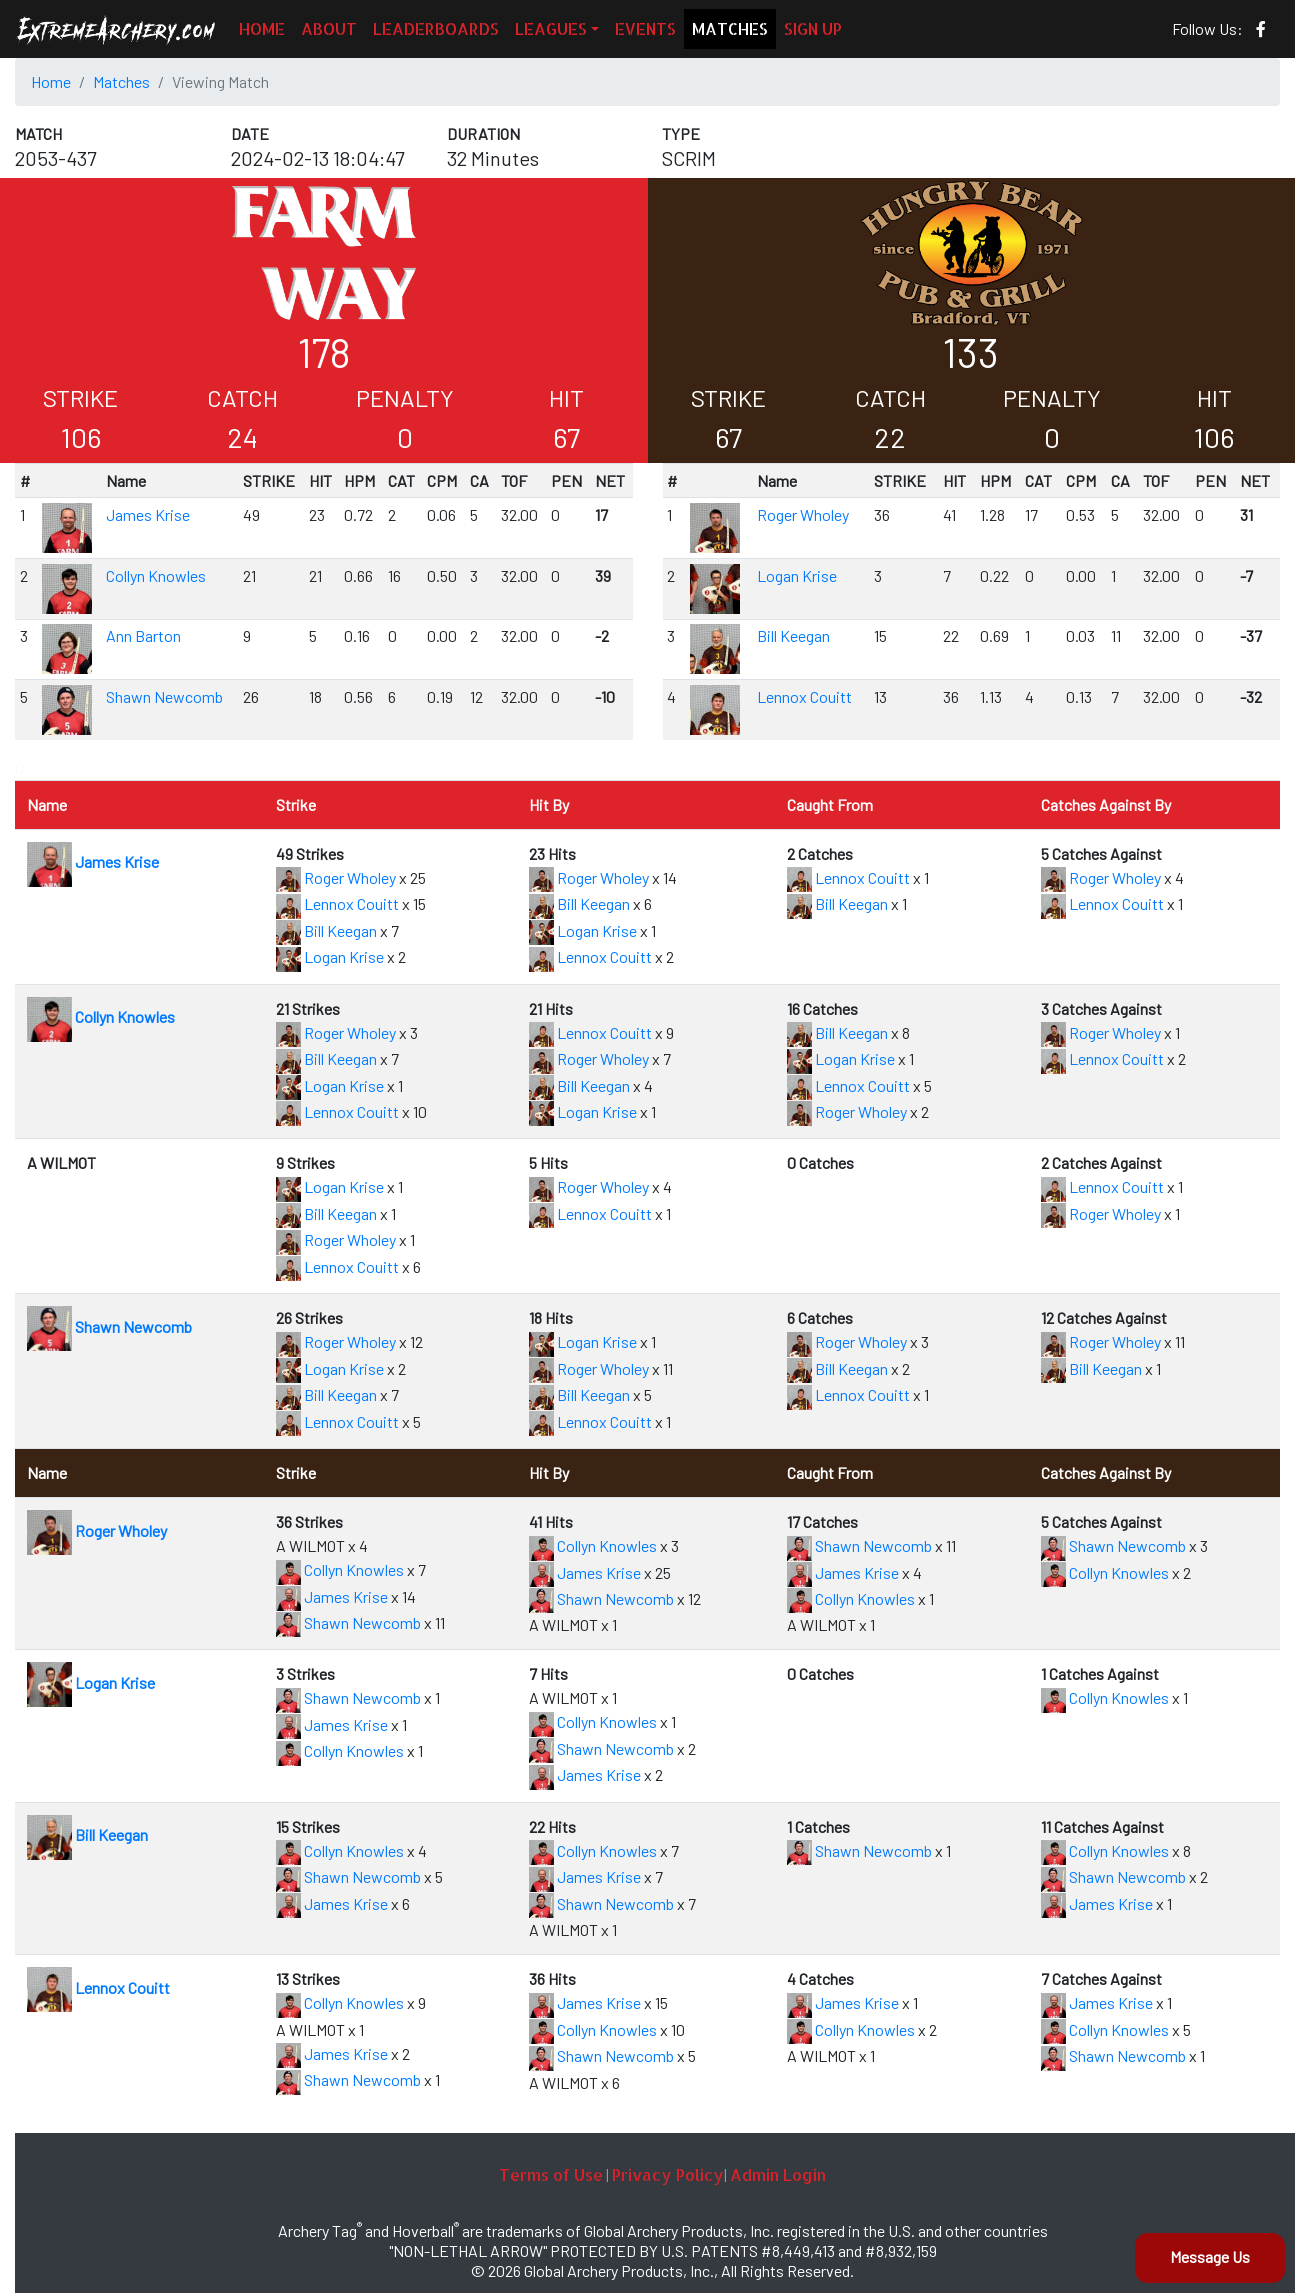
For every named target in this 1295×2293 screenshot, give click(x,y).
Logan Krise (797, 575)
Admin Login (778, 2174)
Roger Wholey (803, 514)
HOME (262, 28)
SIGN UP (813, 28)
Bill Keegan (793, 635)
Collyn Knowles (156, 575)
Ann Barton (143, 635)
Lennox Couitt (804, 696)
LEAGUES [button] (551, 28)
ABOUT (329, 28)
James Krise (148, 514)
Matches (121, 81)
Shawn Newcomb (164, 696)
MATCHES (730, 28)
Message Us (1210, 2256)
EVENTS (645, 28)
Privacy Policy (668, 2174)
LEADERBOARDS (436, 28)
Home (51, 81)
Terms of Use (551, 2174)
